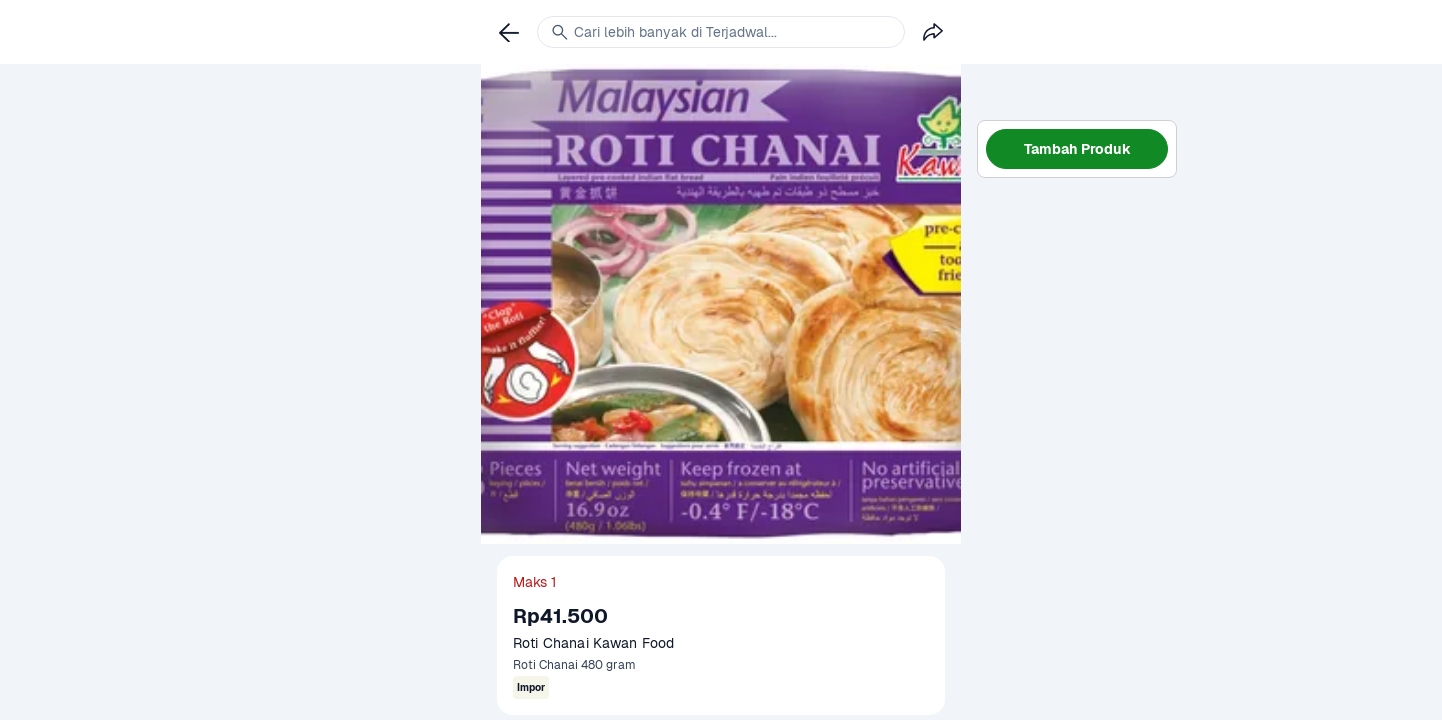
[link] (509, 32)
